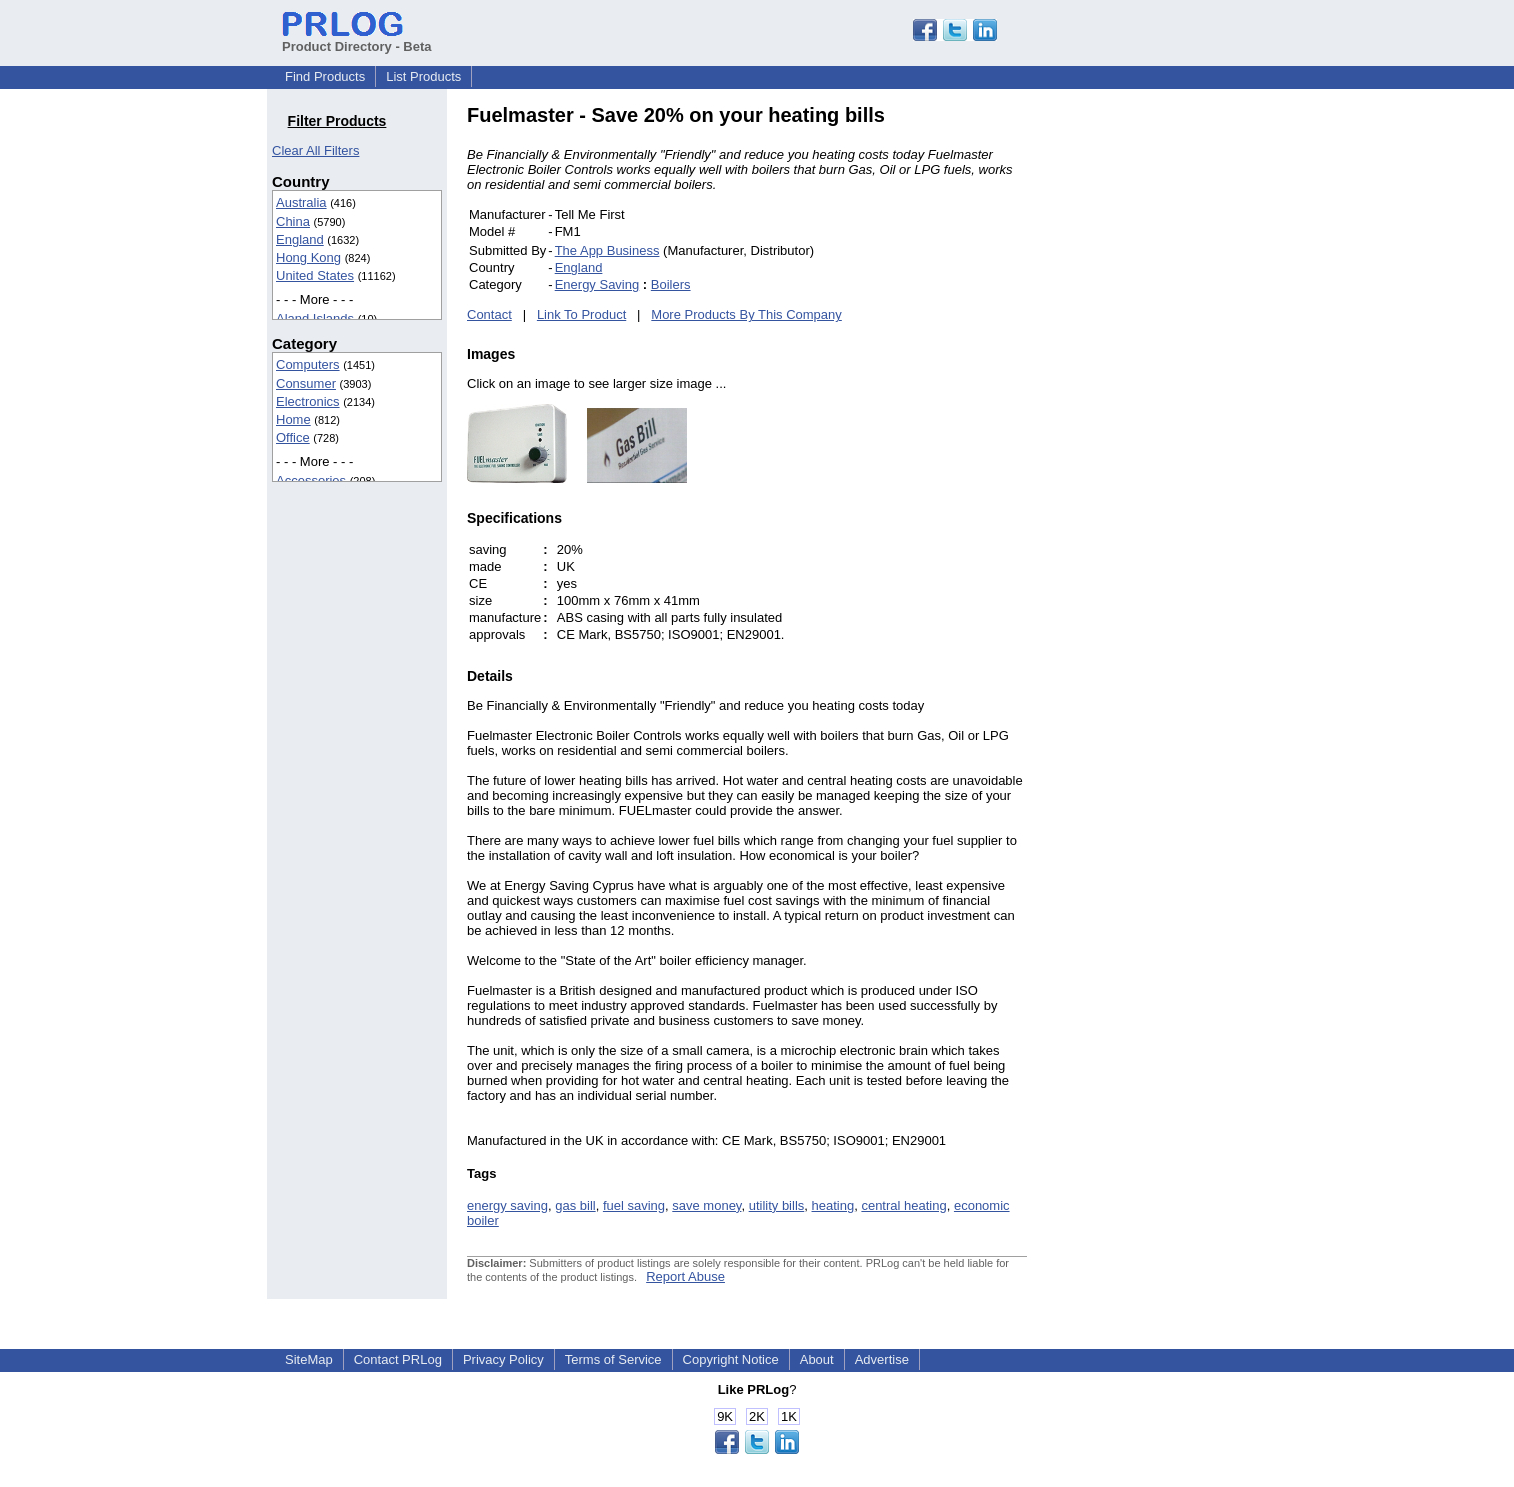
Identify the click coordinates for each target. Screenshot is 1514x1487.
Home (293, 419)
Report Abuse (685, 1276)
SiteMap (309, 1359)
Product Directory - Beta (357, 39)
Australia (301, 202)
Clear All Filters (315, 150)
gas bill (575, 1205)
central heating (903, 1205)
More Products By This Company (746, 314)
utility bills (777, 1205)
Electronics (308, 401)
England (300, 239)
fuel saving (634, 1205)
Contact (489, 314)
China (293, 221)
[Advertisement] (1162, 404)
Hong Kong (308, 257)
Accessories (311, 480)
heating (833, 1205)
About (817, 1359)
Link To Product (581, 314)
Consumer (306, 383)
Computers (308, 364)
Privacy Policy (503, 1359)
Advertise (882, 1359)
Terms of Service (613, 1359)
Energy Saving (597, 284)
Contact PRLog (398, 1359)
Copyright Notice (731, 1359)
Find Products (325, 76)
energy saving (507, 1205)
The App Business (607, 250)
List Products (423, 76)
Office (293, 437)
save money (706, 1205)
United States (315, 275)
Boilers (671, 284)
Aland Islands (315, 318)
